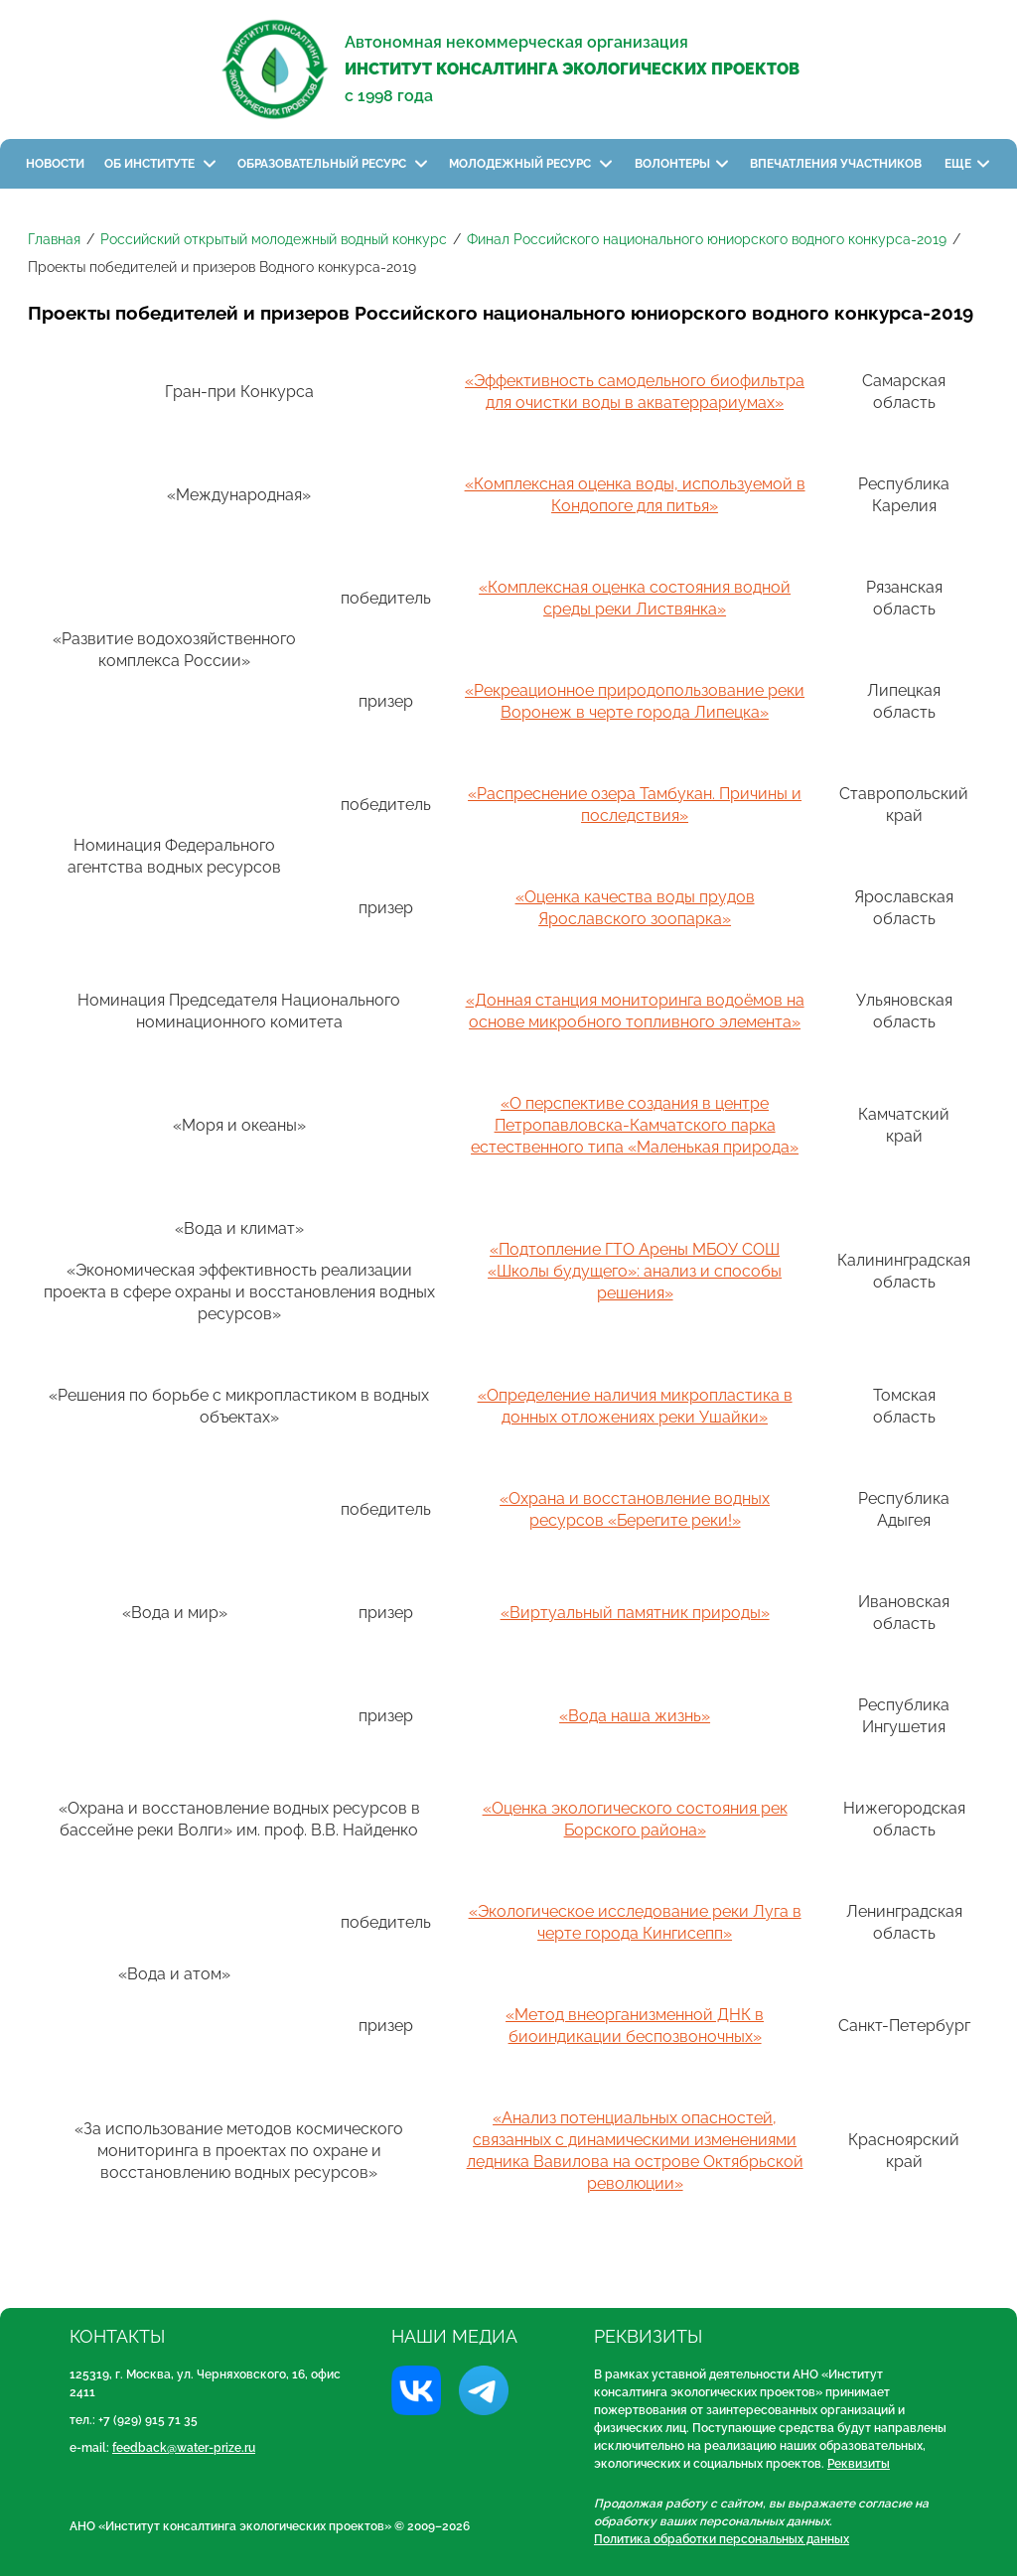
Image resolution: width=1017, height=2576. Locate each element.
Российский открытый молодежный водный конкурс (273, 239)
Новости (55, 164)
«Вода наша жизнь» (634, 1715)
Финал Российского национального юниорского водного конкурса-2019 (706, 239)
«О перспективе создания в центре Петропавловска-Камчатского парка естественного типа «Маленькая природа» (635, 1125)
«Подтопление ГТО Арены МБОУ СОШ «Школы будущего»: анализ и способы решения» (635, 1271)
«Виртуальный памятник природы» (635, 1612)
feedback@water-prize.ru (183, 2448)
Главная (54, 239)
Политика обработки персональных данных (721, 2539)
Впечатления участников (837, 164)
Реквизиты (858, 2464)
